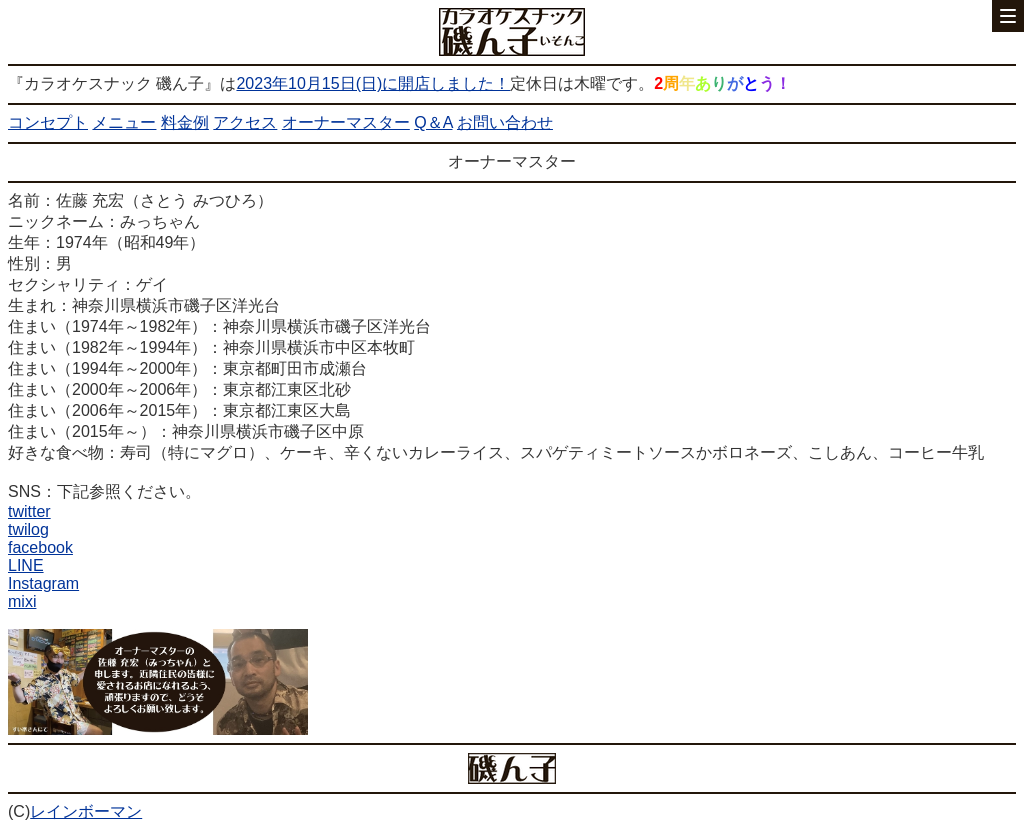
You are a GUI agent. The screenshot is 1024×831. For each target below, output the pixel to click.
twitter (29, 511)
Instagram (43, 583)
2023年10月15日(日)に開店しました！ (373, 83)
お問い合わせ (505, 122)
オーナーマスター (346, 122)
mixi (22, 601)
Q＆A (433, 122)
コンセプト (48, 122)
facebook (40, 547)
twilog (28, 529)
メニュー (124, 122)
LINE (26, 565)
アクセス (245, 122)
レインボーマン (86, 811)
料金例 (185, 122)
